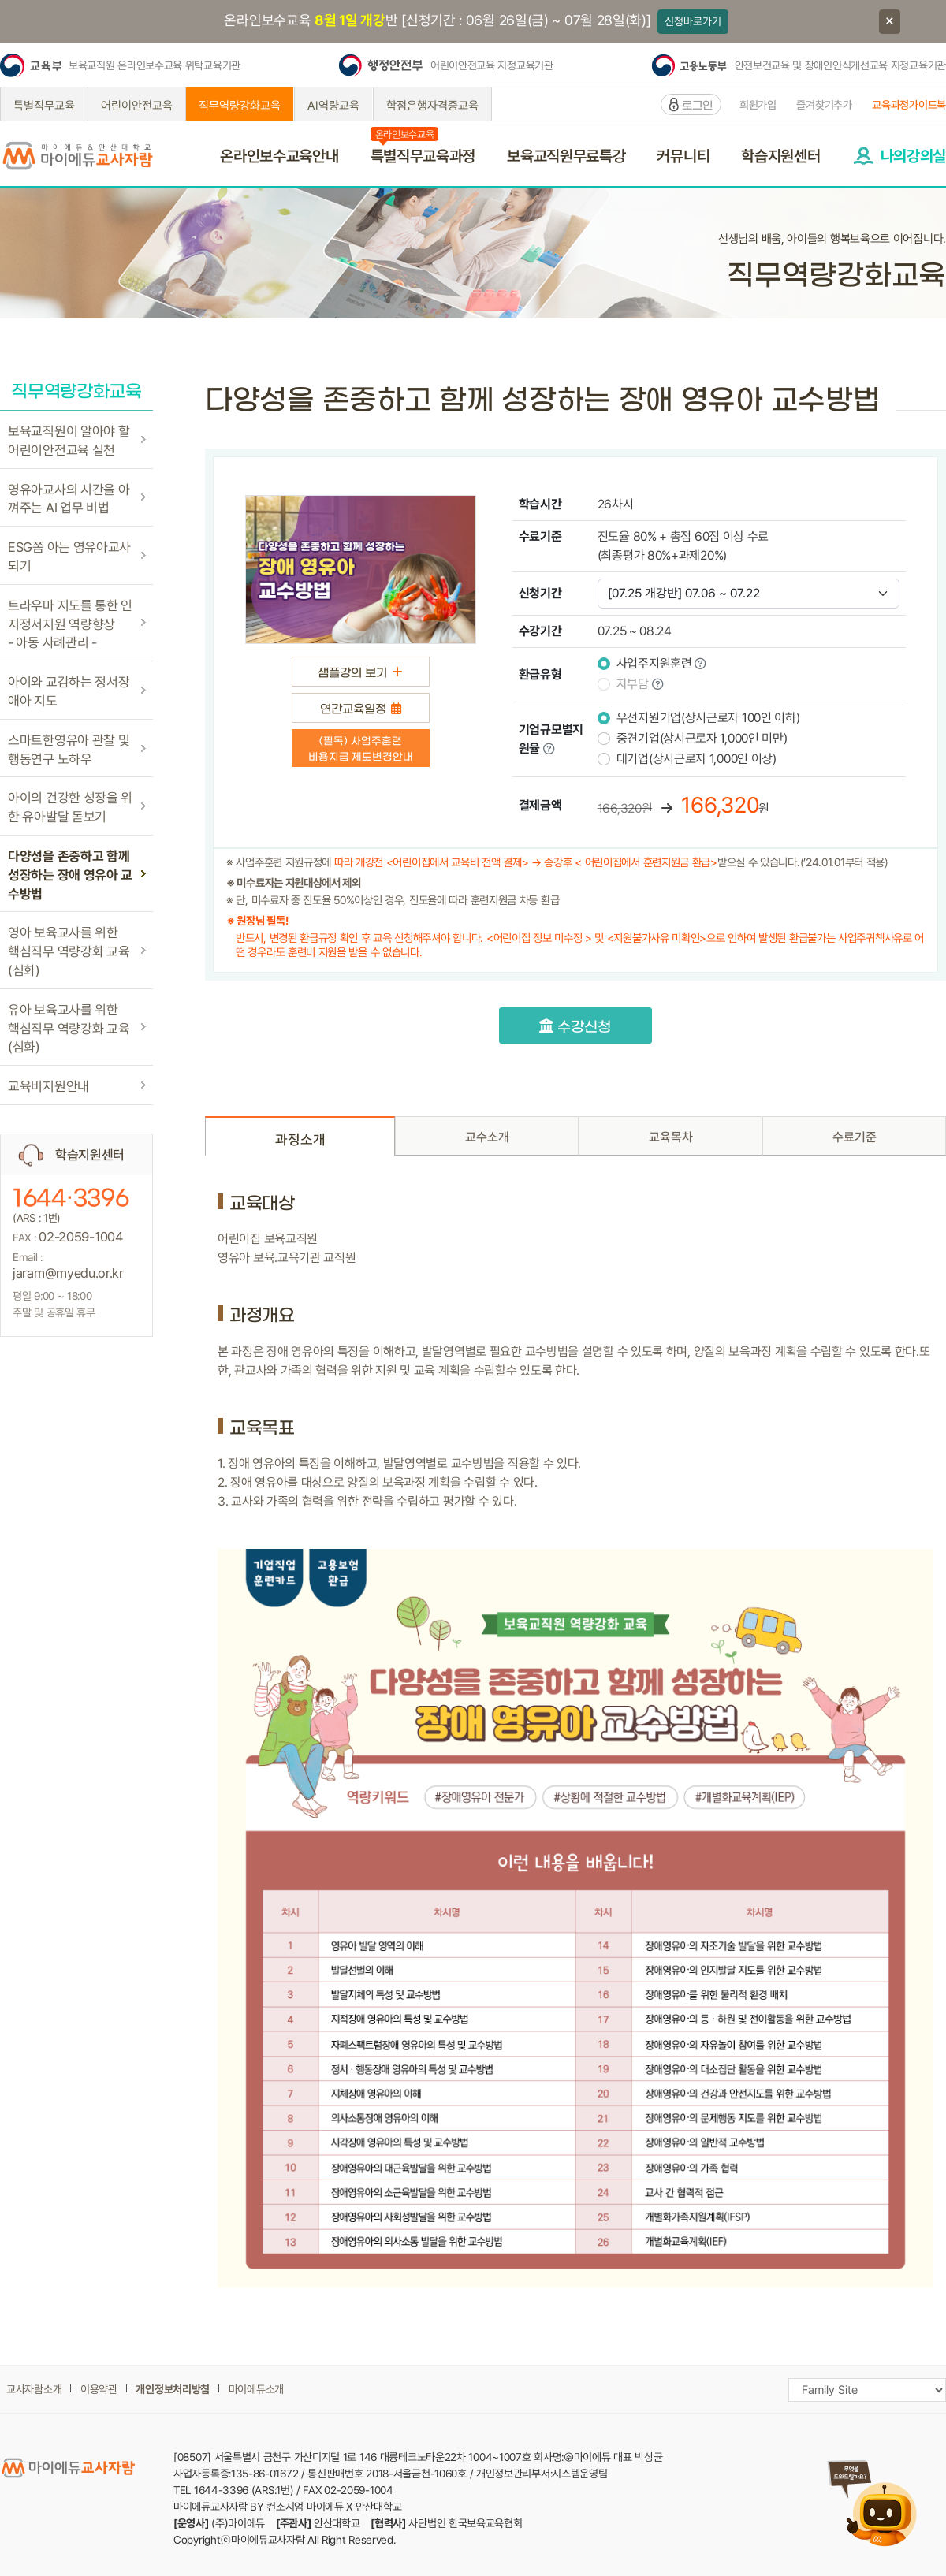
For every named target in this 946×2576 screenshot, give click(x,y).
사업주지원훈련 (654, 663)
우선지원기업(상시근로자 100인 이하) (708, 717)
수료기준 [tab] (854, 1137)
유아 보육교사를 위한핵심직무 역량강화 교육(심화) (68, 1028)
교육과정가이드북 (909, 105)
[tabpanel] (575, 1740)
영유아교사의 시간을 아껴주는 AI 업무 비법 (68, 499)
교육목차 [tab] (671, 1137)
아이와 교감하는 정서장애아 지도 (68, 691)
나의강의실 (914, 156)
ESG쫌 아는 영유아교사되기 (69, 556)
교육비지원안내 (48, 1086)
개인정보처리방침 (173, 2389)
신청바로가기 (693, 21)
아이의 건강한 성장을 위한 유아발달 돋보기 (70, 807)
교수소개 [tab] (487, 1137)
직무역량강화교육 (240, 106)
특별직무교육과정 (423, 156)
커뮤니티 (683, 156)
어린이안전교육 (137, 106)
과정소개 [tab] (300, 1139)
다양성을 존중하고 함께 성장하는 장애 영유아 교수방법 (70, 875)
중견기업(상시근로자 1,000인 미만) (702, 738)
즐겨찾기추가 (823, 105)
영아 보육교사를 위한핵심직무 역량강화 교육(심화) (68, 951)
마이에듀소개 (256, 2389)
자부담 (632, 683)
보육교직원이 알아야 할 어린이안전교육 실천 (68, 440)
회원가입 (758, 105)
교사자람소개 (33, 2389)
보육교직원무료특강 (566, 156)
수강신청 (575, 1027)
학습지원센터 (780, 156)
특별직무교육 (44, 106)
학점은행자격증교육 (432, 106)
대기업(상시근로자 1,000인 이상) (696, 758)
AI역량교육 (333, 106)
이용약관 (98, 2389)
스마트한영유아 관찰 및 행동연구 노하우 (68, 749)
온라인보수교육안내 (279, 156)
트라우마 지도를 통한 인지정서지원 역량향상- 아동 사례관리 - (70, 624)
